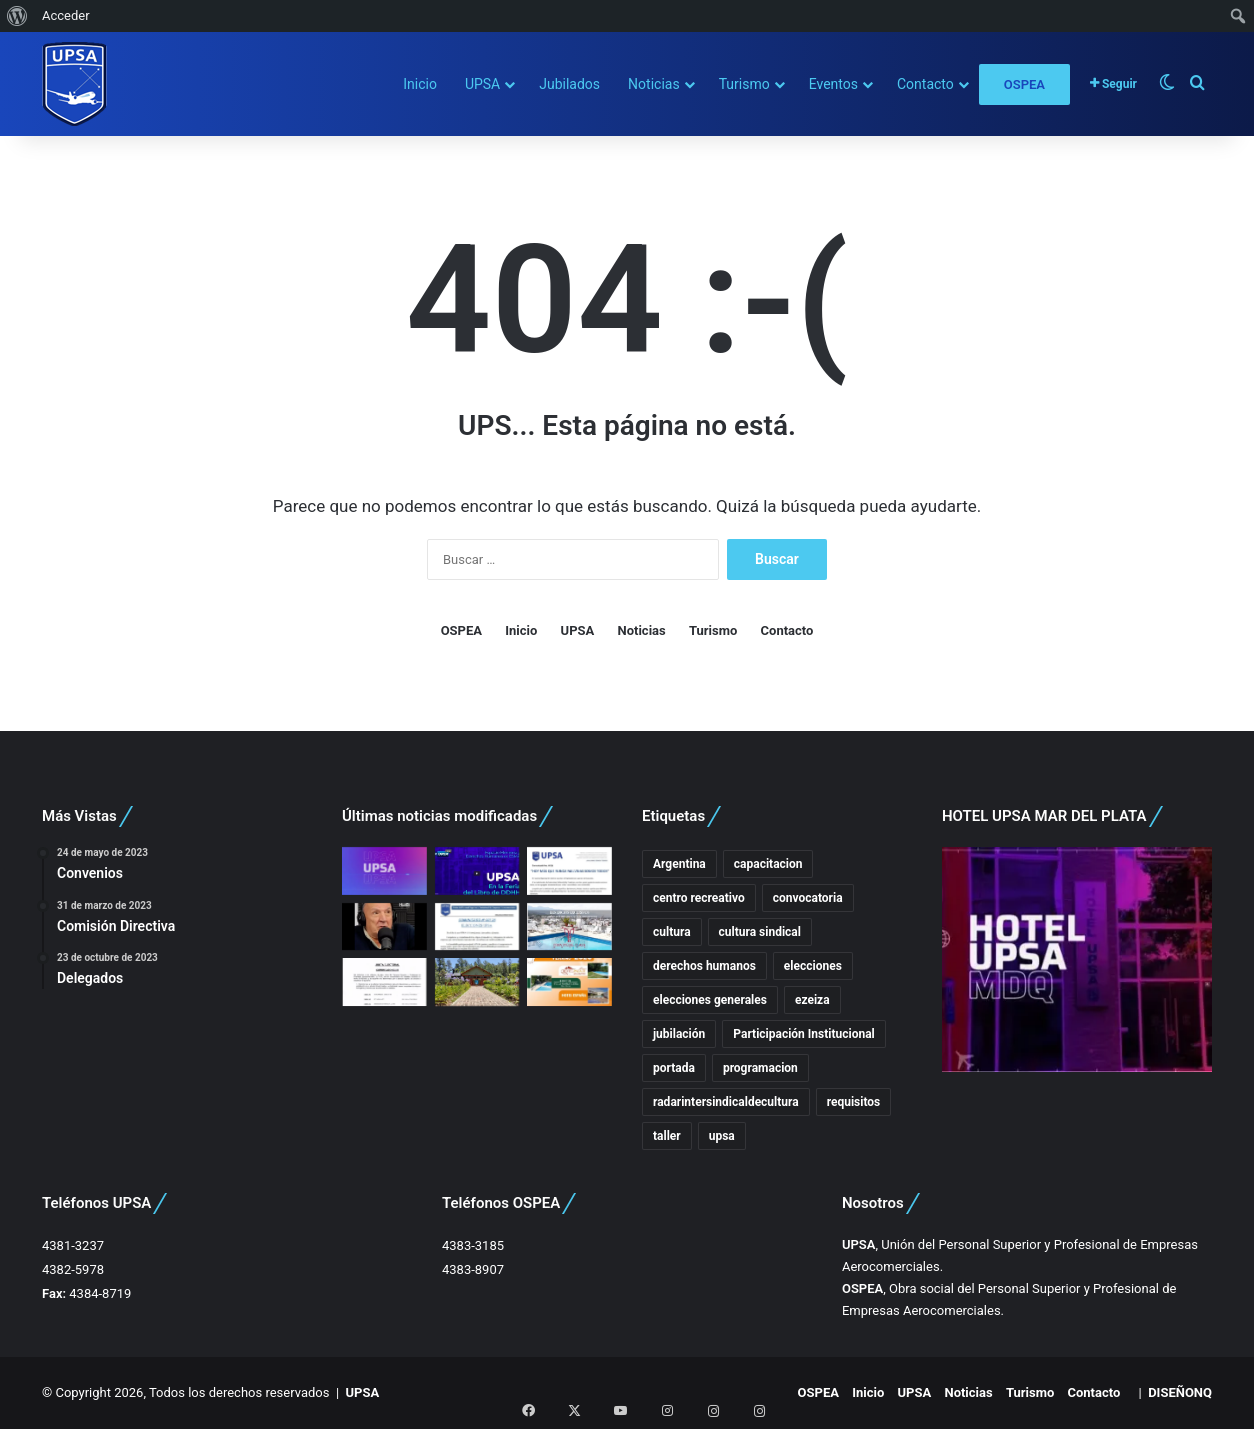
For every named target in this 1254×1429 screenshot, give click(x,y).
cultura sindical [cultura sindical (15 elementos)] (760, 932)
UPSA (482, 84)
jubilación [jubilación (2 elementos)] (679, 1034)
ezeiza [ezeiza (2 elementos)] (812, 1000)
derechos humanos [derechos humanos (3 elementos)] (704, 966)
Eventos (833, 84)
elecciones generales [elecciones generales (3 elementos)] (710, 1000)
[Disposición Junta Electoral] (384, 982)
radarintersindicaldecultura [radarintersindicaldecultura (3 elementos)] (726, 1102)
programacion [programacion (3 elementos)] (760, 1068)
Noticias (654, 84)
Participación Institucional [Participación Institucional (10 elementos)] (803, 1034)
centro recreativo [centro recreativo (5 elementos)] (699, 898)
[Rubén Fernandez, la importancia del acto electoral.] (384, 927)
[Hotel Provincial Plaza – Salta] (569, 927)
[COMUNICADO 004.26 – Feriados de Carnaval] (477, 982)
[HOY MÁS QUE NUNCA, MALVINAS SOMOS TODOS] (569, 871)
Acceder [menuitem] (66, 15)
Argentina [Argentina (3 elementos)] (679, 864)
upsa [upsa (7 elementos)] (722, 1136)
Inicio (420, 84)
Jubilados (569, 84)
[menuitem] (17, 16)
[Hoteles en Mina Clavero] (569, 982)
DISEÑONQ (1180, 1392)
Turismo (744, 84)
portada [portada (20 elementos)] (674, 1068)
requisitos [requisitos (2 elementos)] (854, 1102)
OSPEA (1024, 84)
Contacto (925, 84)
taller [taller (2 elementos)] (667, 1136)
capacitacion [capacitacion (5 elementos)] (768, 864)
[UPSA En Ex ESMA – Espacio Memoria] (477, 871)
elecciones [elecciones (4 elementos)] (813, 966)
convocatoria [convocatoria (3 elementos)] (808, 898)
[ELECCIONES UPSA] (477, 927)
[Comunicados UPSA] (384, 871)
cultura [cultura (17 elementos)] (672, 932)
